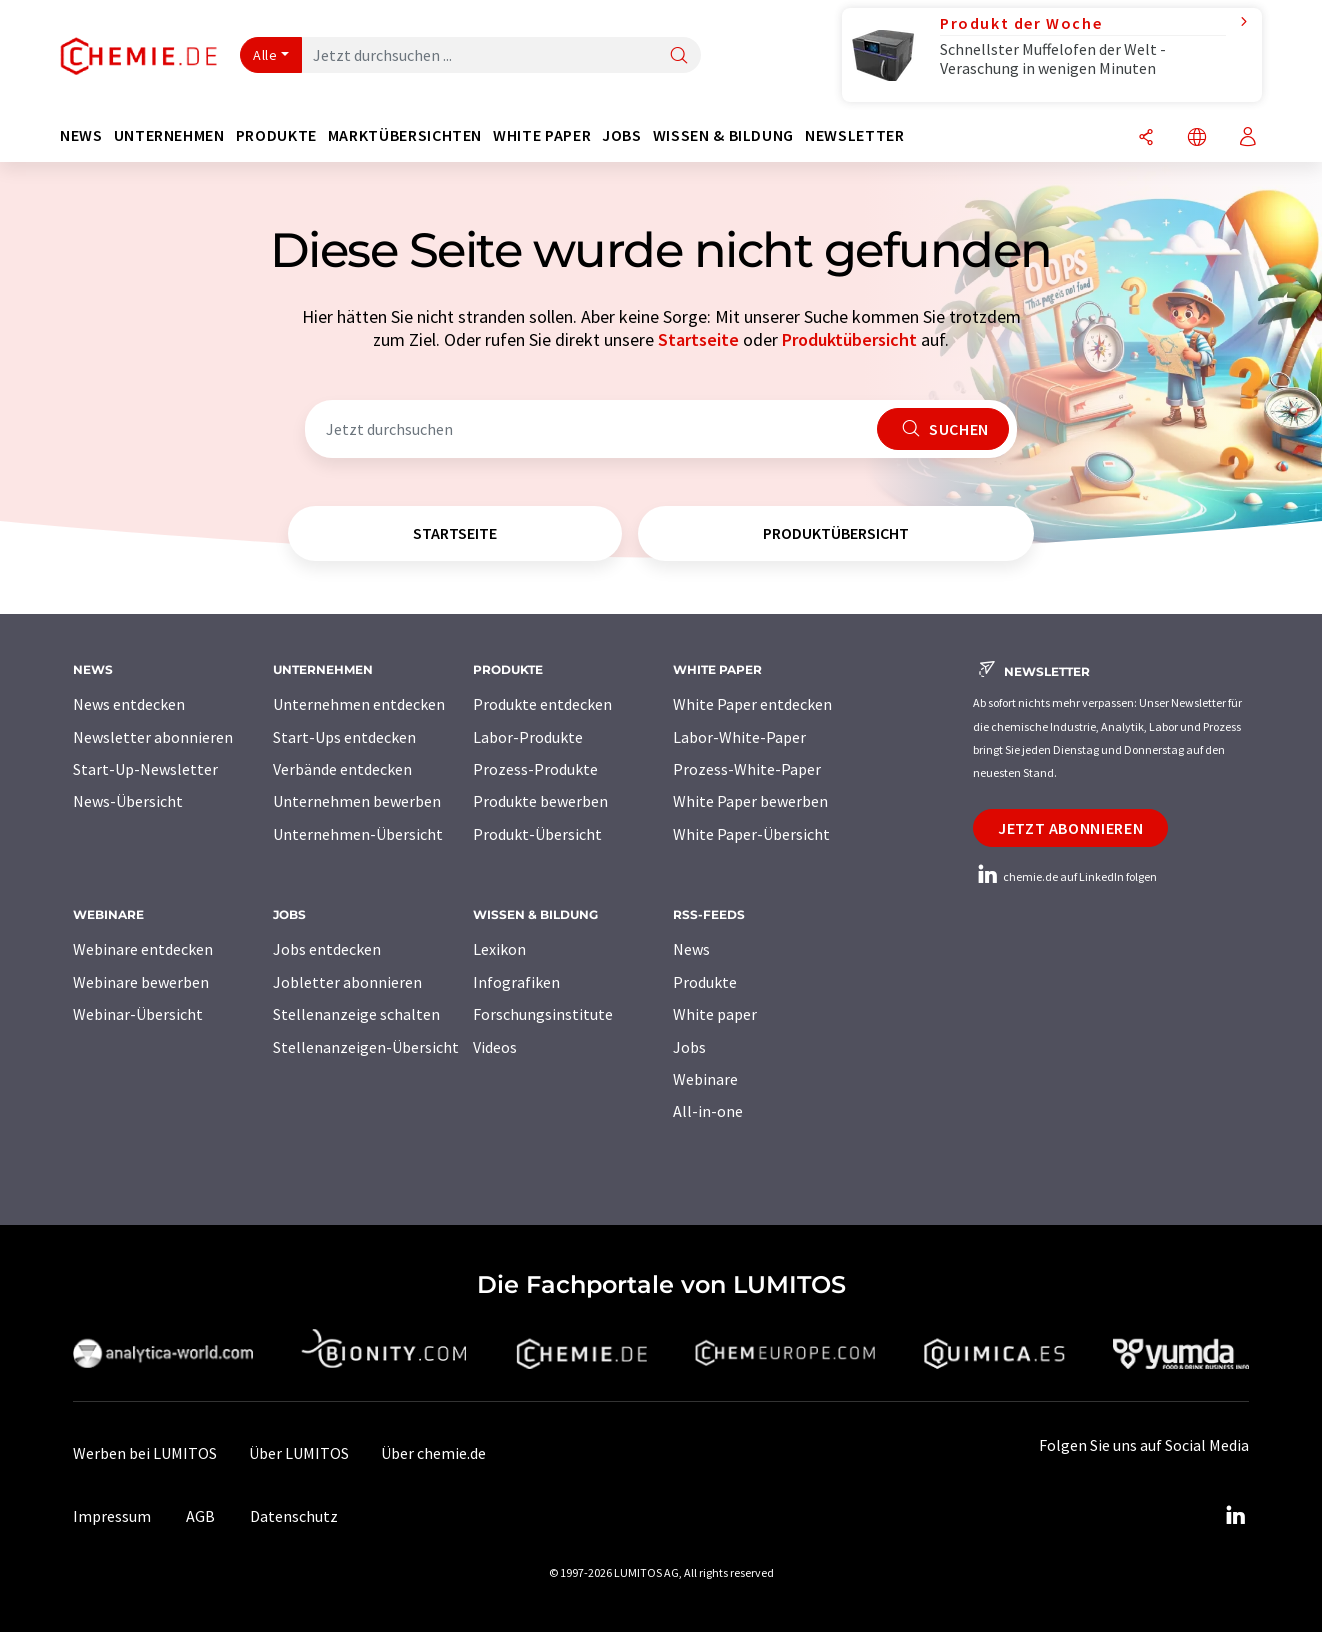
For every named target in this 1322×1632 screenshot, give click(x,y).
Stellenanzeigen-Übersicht (366, 1047)
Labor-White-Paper (739, 737)
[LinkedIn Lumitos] (1235, 1516)
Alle (265, 55)
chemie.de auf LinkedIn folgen (1065, 876)
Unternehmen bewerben (357, 801)
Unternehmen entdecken (359, 704)
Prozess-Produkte (535, 769)
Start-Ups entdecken (344, 737)
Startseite (698, 339)
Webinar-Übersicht (138, 1014)
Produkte (705, 982)
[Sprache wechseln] (1197, 138)
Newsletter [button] (854, 135)
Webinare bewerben (141, 982)
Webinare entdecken (143, 949)
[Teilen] (1146, 138)
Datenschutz (294, 1516)
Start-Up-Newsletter (145, 769)
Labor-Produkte (528, 737)
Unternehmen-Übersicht (358, 834)
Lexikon (499, 949)
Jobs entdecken (327, 949)
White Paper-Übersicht (751, 834)
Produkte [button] (276, 135)
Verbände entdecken (342, 769)
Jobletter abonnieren (347, 982)
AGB (200, 1516)
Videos (495, 1047)
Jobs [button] (622, 135)
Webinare (705, 1079)
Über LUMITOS (299, 1453)
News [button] (81, 135)
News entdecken (129, 704)
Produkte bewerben (540, 801)
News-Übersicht (128, 801)
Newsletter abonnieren (153, 737)
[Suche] (679, 56)
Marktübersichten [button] (405, 135)
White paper (715, 1014)
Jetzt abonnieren (1070, 828)
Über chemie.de (433, 1453)
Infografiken (516, 982)
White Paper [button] (542, 135)
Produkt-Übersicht (537, 834)
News (691, 949)
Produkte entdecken (542, 704)
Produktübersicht (849, 339)
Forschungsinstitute (543, 1014)
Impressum (112, 1516)
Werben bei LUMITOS (145, 1453)
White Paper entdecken (752, 704)
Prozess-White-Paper (747, 769)
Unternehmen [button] (169, 135)
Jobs (689, 1047)
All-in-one (708, 1111)
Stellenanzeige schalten (356, 1014)
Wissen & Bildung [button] (723, 135)
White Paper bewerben (750, 801)
